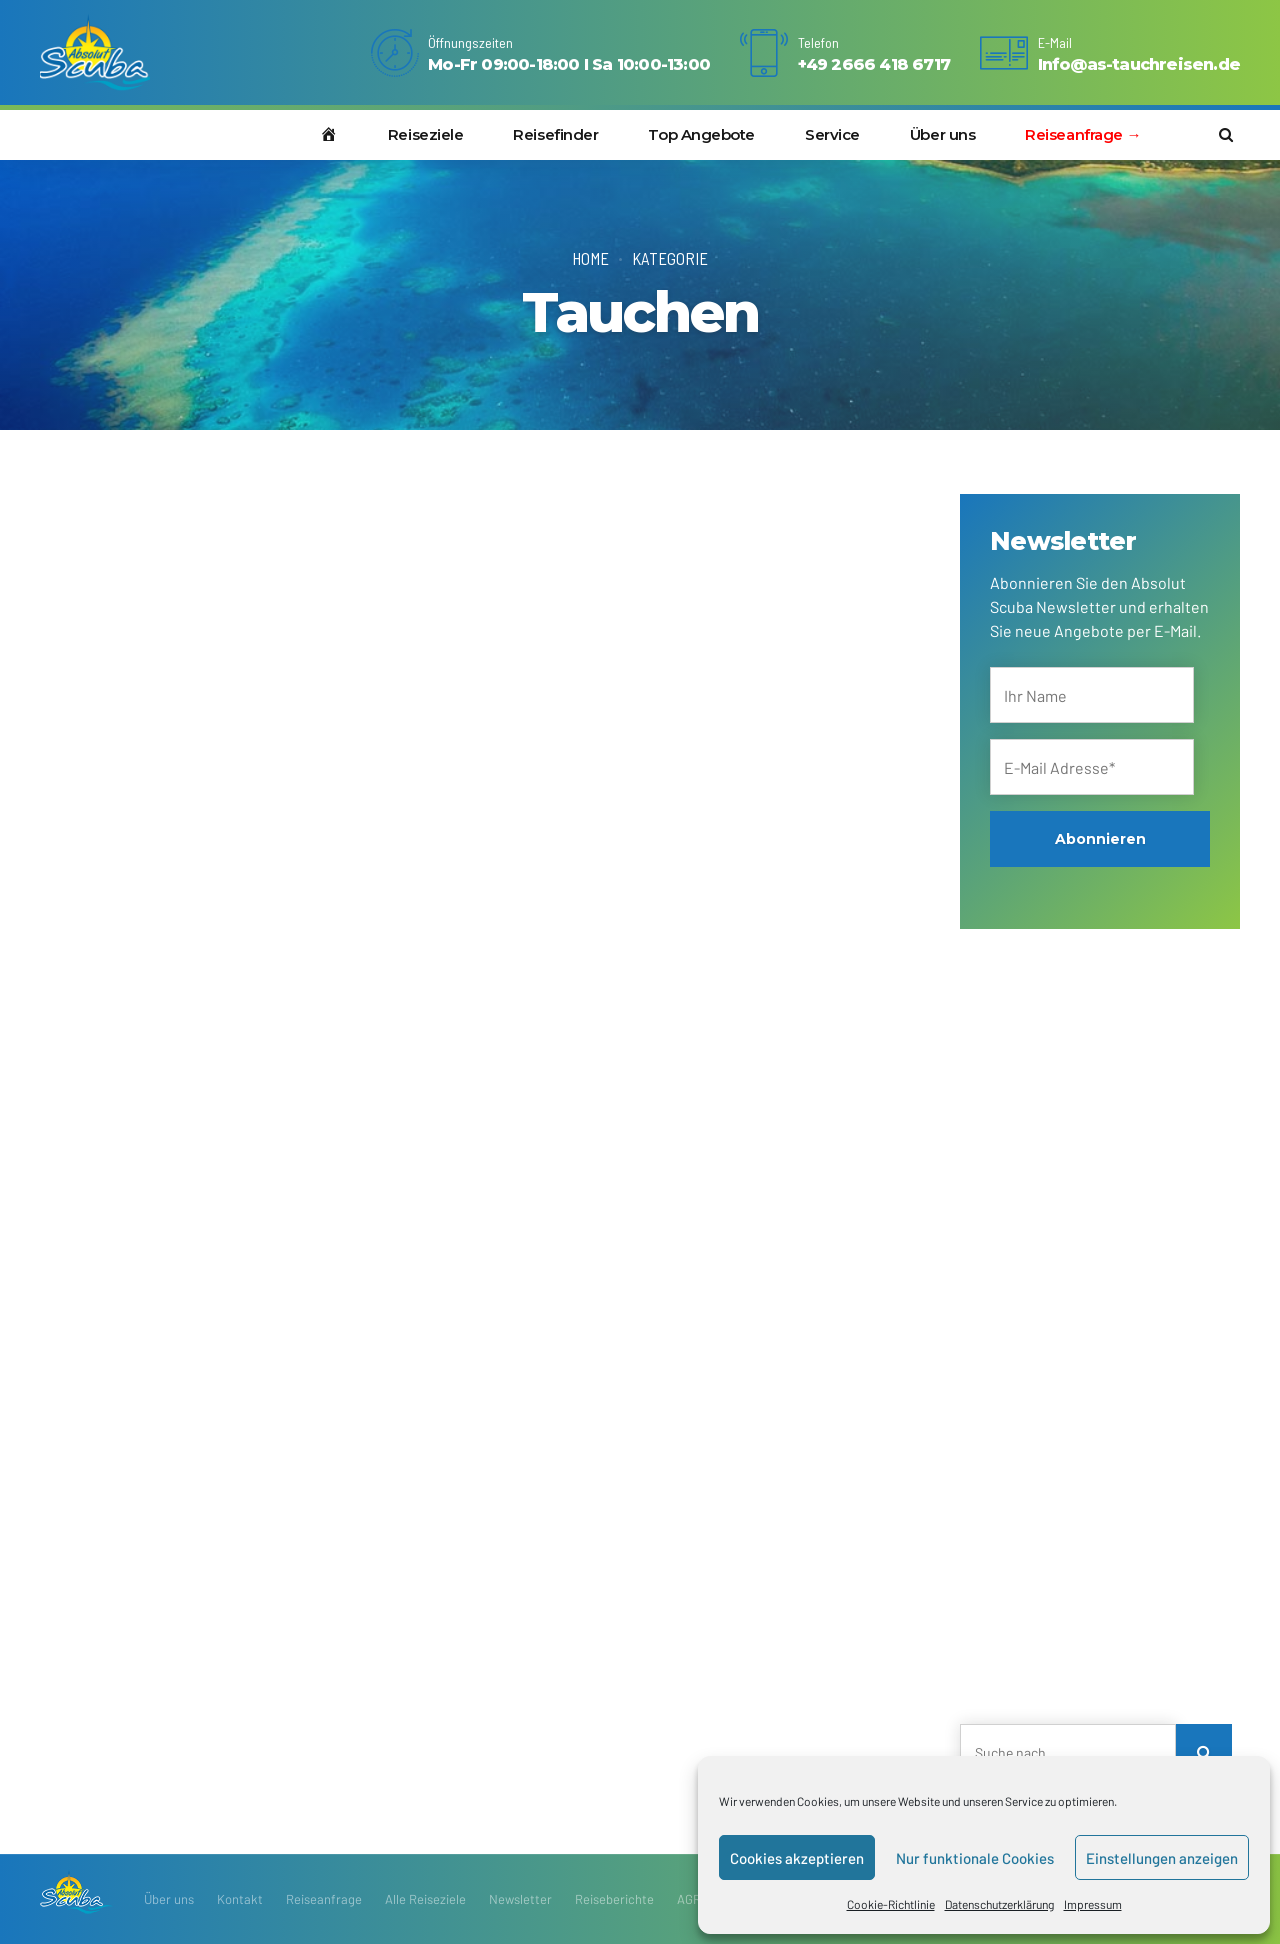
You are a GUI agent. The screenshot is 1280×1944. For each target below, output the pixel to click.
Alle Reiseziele (425, 1899)
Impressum (1093, 1904)
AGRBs (696, 1899)
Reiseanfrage (324, 1899)
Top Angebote (701, 134)
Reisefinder (555, 134)
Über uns (942, 134)
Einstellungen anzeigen (1162, 1858)
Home (590, 258)
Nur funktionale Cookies (975, 1858)
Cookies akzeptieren (797, 1858)
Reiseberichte (614, 1899)
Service (832, 134)
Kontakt (240, 1899)
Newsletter (520, 1899)
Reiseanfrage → (1083, 134)
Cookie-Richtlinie (891, 1904)
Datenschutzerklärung (999, 1904)
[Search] (1204, 1752)
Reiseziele (426, 134)
